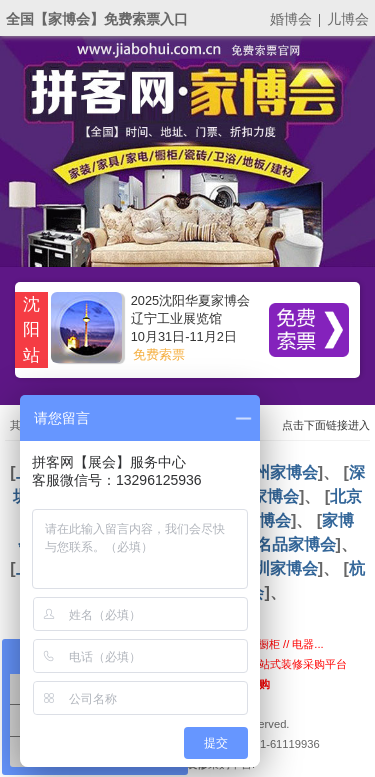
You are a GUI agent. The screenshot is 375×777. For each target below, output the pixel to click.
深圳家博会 (278, 568)
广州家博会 (278, 472)
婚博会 (291, 19)
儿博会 (348, 19)
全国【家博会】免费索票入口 (97, 19)
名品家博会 (296, 544)
